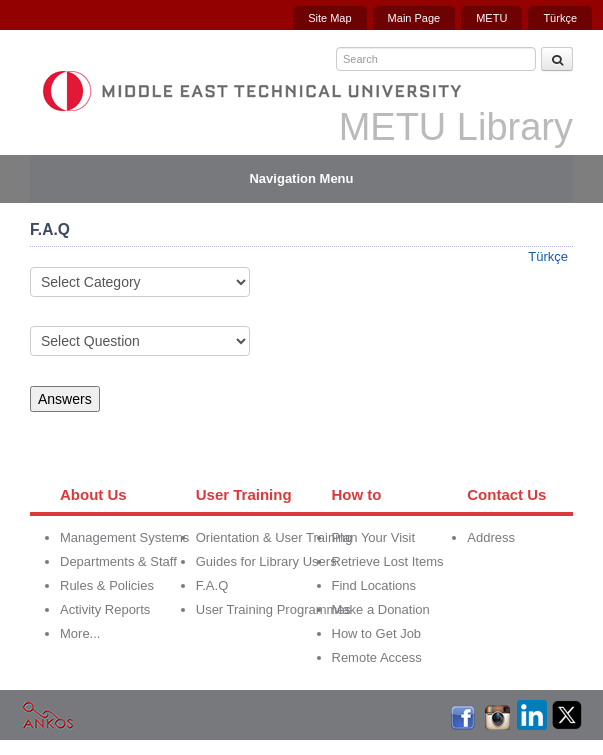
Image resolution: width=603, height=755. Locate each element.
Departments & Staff (118, 561)
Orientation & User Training (274, 537)
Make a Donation (381, 609)
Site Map (329, 18)
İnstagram (497, 714)
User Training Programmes (273, 609)
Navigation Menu (301, 178)
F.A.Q (212, 585)
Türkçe (560, 18)
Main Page (414, 18)
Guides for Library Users (266, 561)
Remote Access (377, 657)
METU (491, 18)
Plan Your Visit (374, 537)
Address (491, 537)
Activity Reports (105, 609)
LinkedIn (532, 714)
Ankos (48, 714)
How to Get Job (377, 633)
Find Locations (374, 585)
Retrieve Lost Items (388, 561)
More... (80, 633)
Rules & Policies (107, 585)
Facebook (462, 714)
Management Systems (124, 537)
